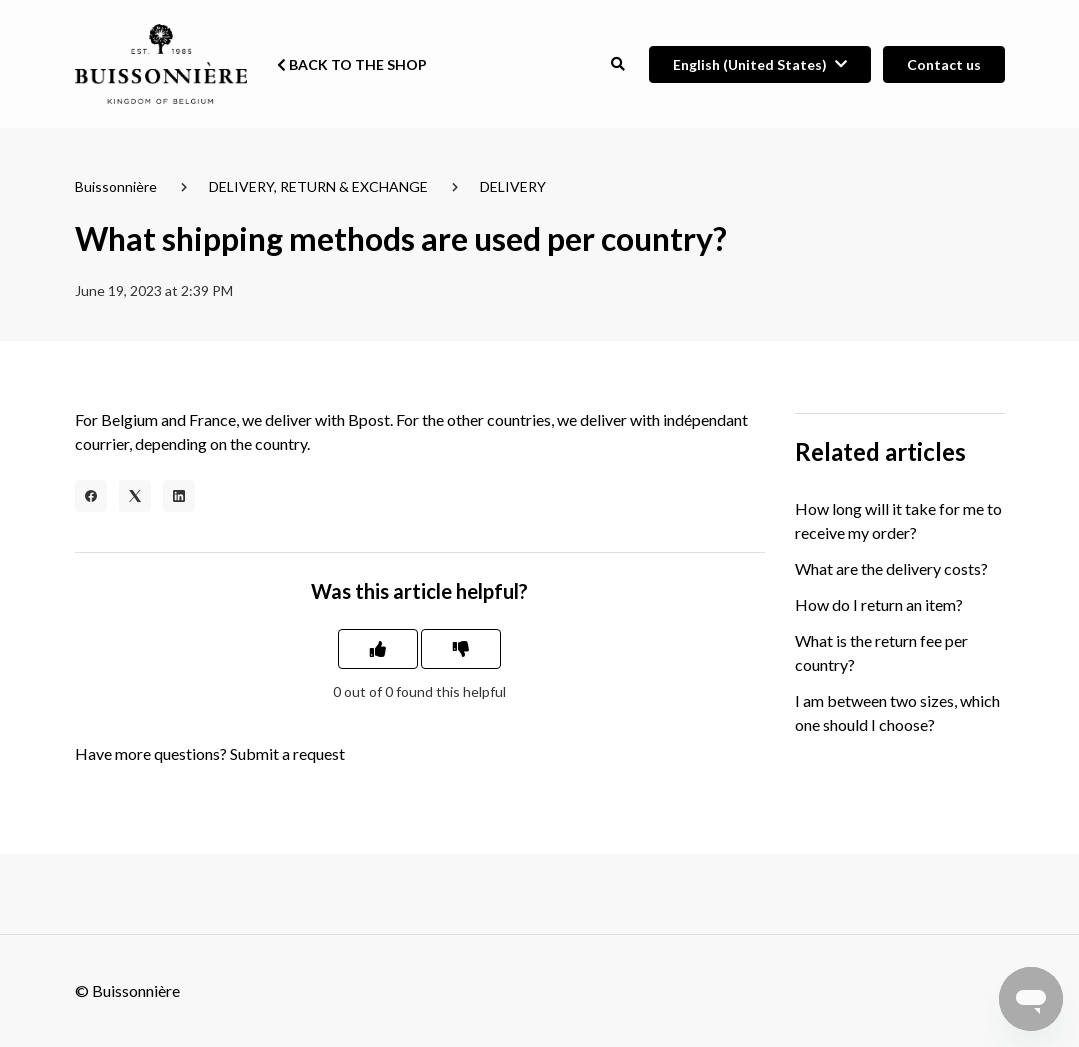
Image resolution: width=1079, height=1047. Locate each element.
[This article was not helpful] (461, 649)
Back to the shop (352, 64)
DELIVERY (513, 186)
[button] (618, 64)
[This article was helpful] (378, 649)
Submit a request (287, 753)
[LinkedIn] (179, 496)
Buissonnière (116, 186)
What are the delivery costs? (891, 568)
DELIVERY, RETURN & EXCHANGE (318, 186)
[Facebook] (91, 496)
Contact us (944, 64)
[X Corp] (135, 496)
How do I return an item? (879, 604)
